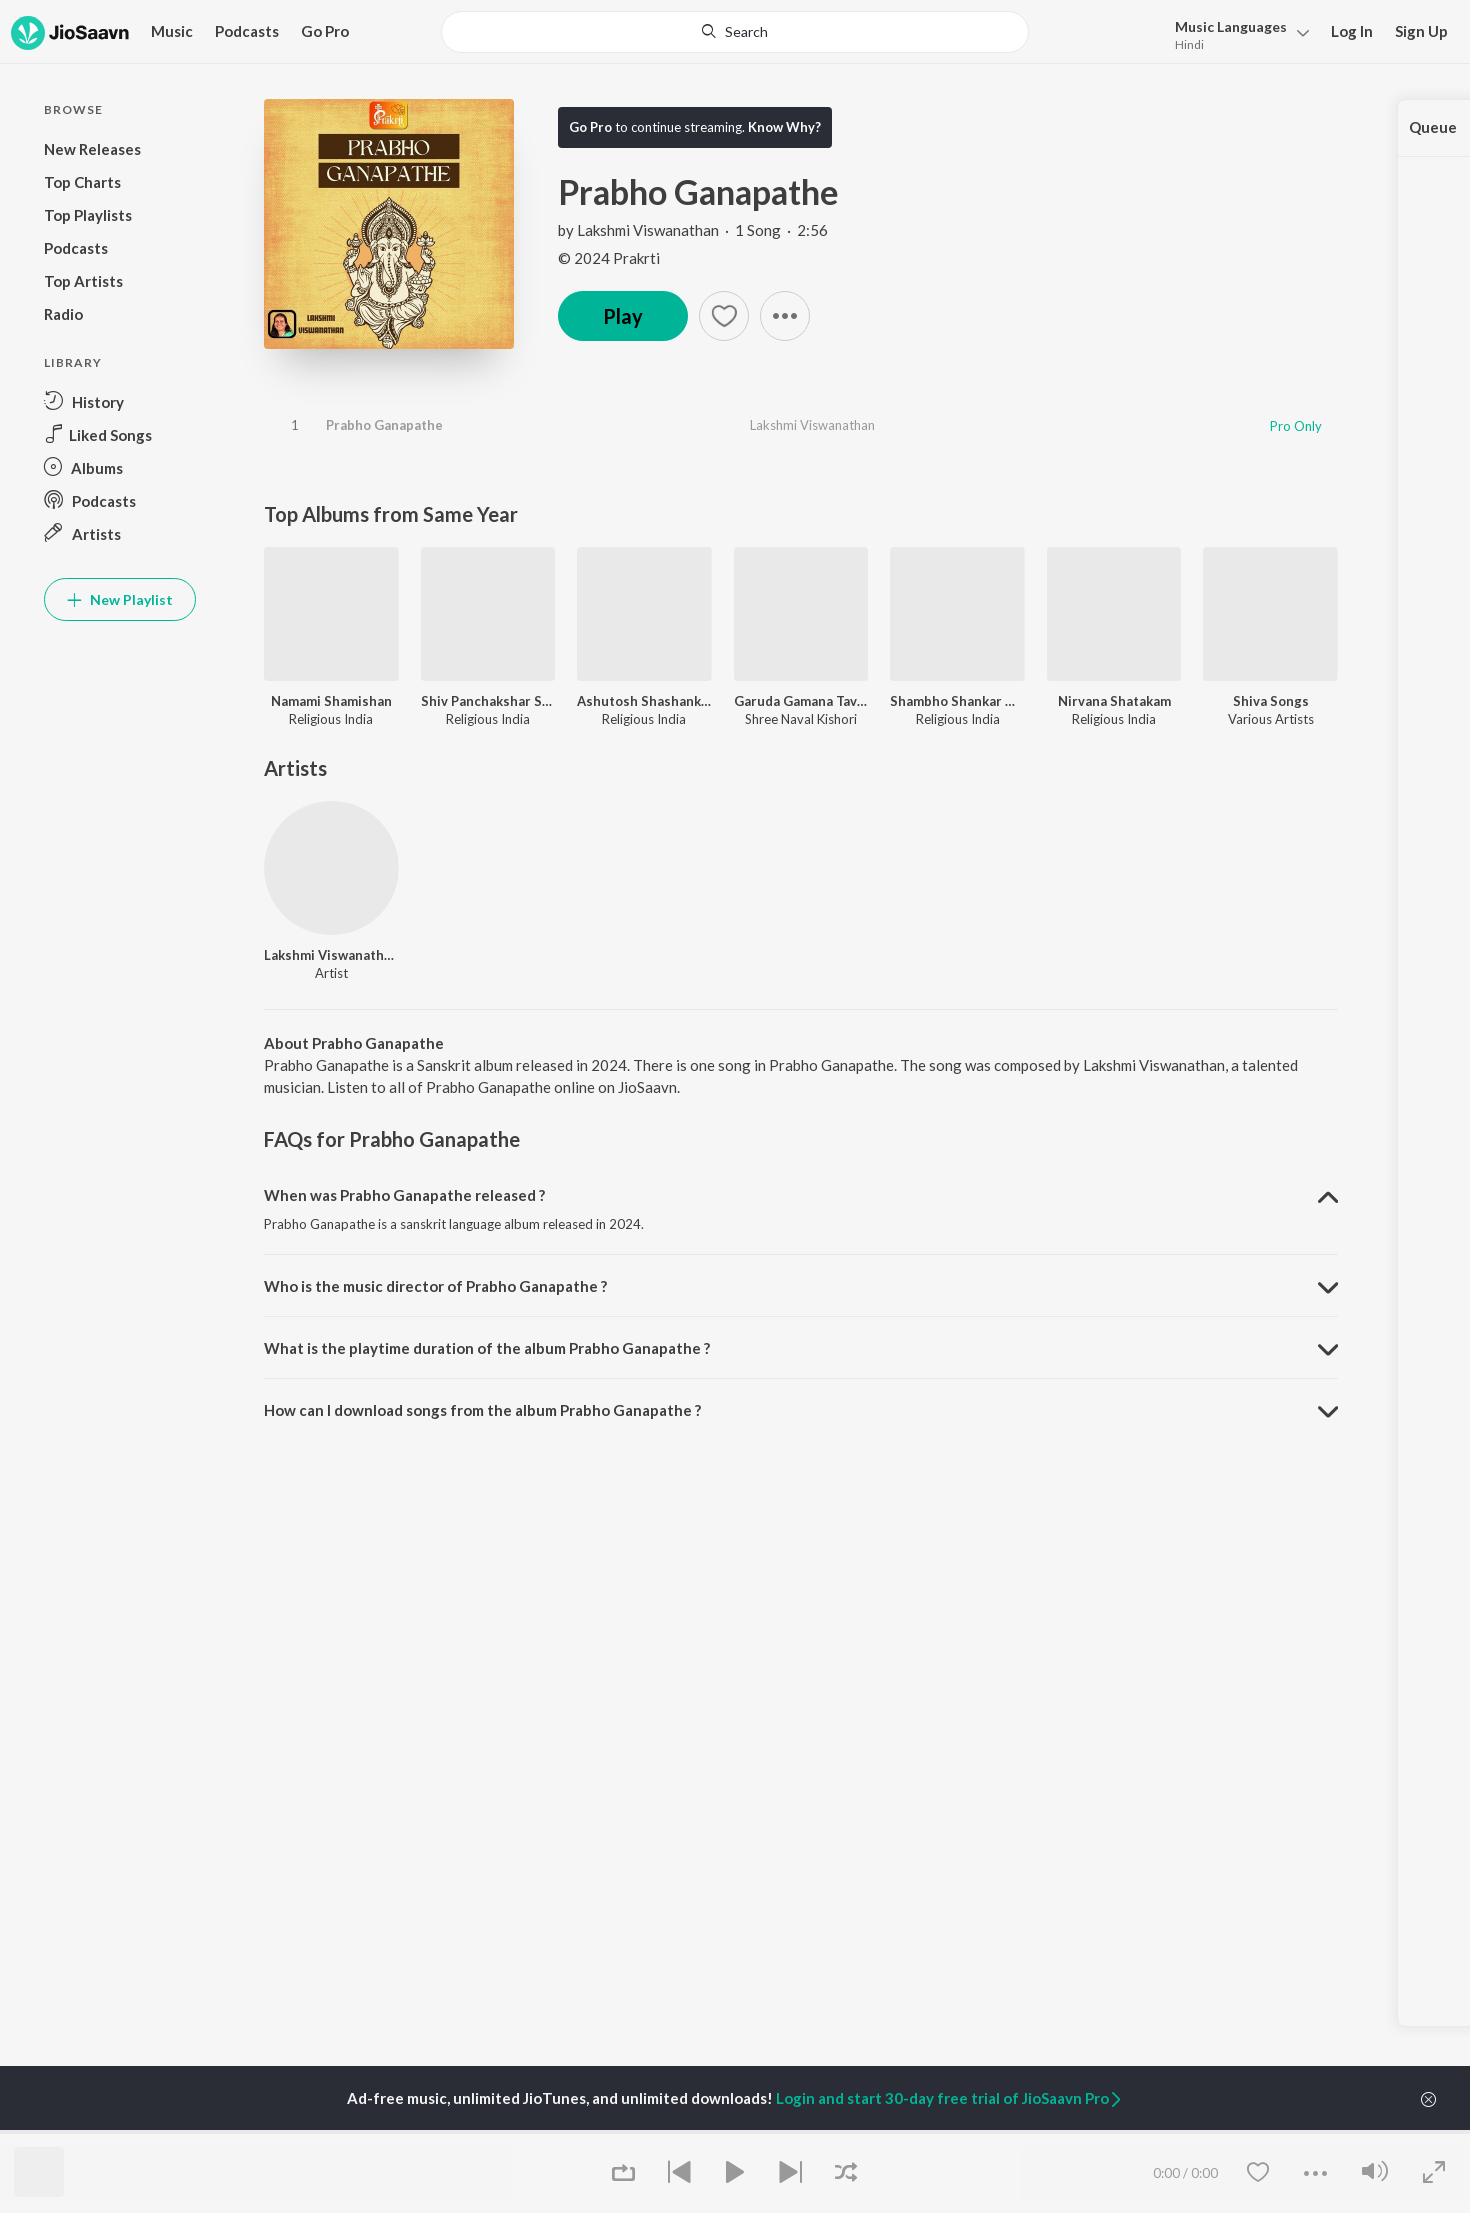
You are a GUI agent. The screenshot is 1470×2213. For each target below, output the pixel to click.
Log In (1352, 31)
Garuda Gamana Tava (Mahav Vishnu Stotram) (801, 701)
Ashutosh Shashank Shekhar (644, 701)
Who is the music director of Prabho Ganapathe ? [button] (435, 1286)
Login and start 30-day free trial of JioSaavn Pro (950, 2098)
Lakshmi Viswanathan (648, 230)
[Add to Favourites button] (724, 316)
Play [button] (623, 316)
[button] (785, 316)
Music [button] (172, 31)
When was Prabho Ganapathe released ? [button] (404, 1195)
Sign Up (1421, 31)
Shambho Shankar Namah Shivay (957, 701)
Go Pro (325, 31)
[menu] (1236, 33)
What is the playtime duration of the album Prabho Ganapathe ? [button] (487, 1348)
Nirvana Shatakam (1114, 701)
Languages (1231, 26)
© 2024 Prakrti (609, 258)
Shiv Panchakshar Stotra (488, 701)
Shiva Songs (1271, 701)
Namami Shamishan (331, 701)
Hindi (1189, 44)
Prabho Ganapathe (384, 425)
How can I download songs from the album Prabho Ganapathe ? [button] (482, 1410)
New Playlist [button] (120, 599)
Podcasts (247, 31)
